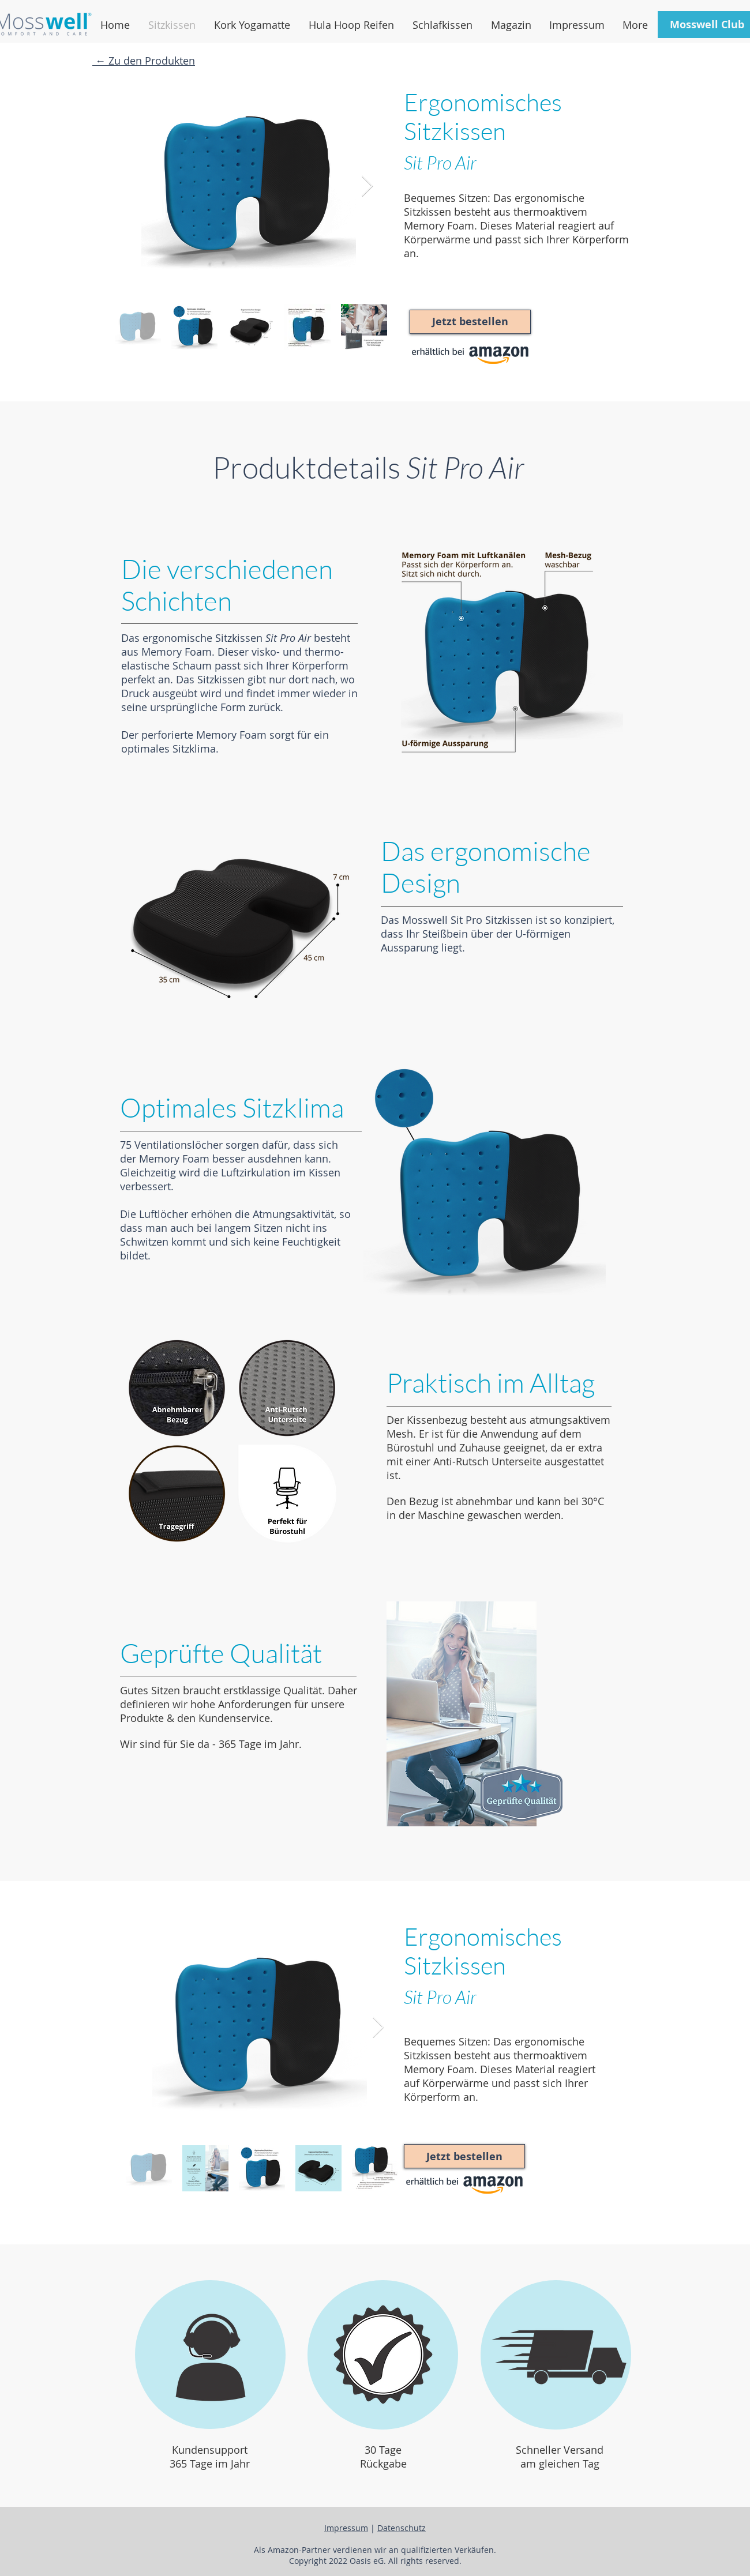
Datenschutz (401, 2527)
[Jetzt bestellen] (470, 322)
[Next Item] (367, 186)
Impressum (346, 2527)
